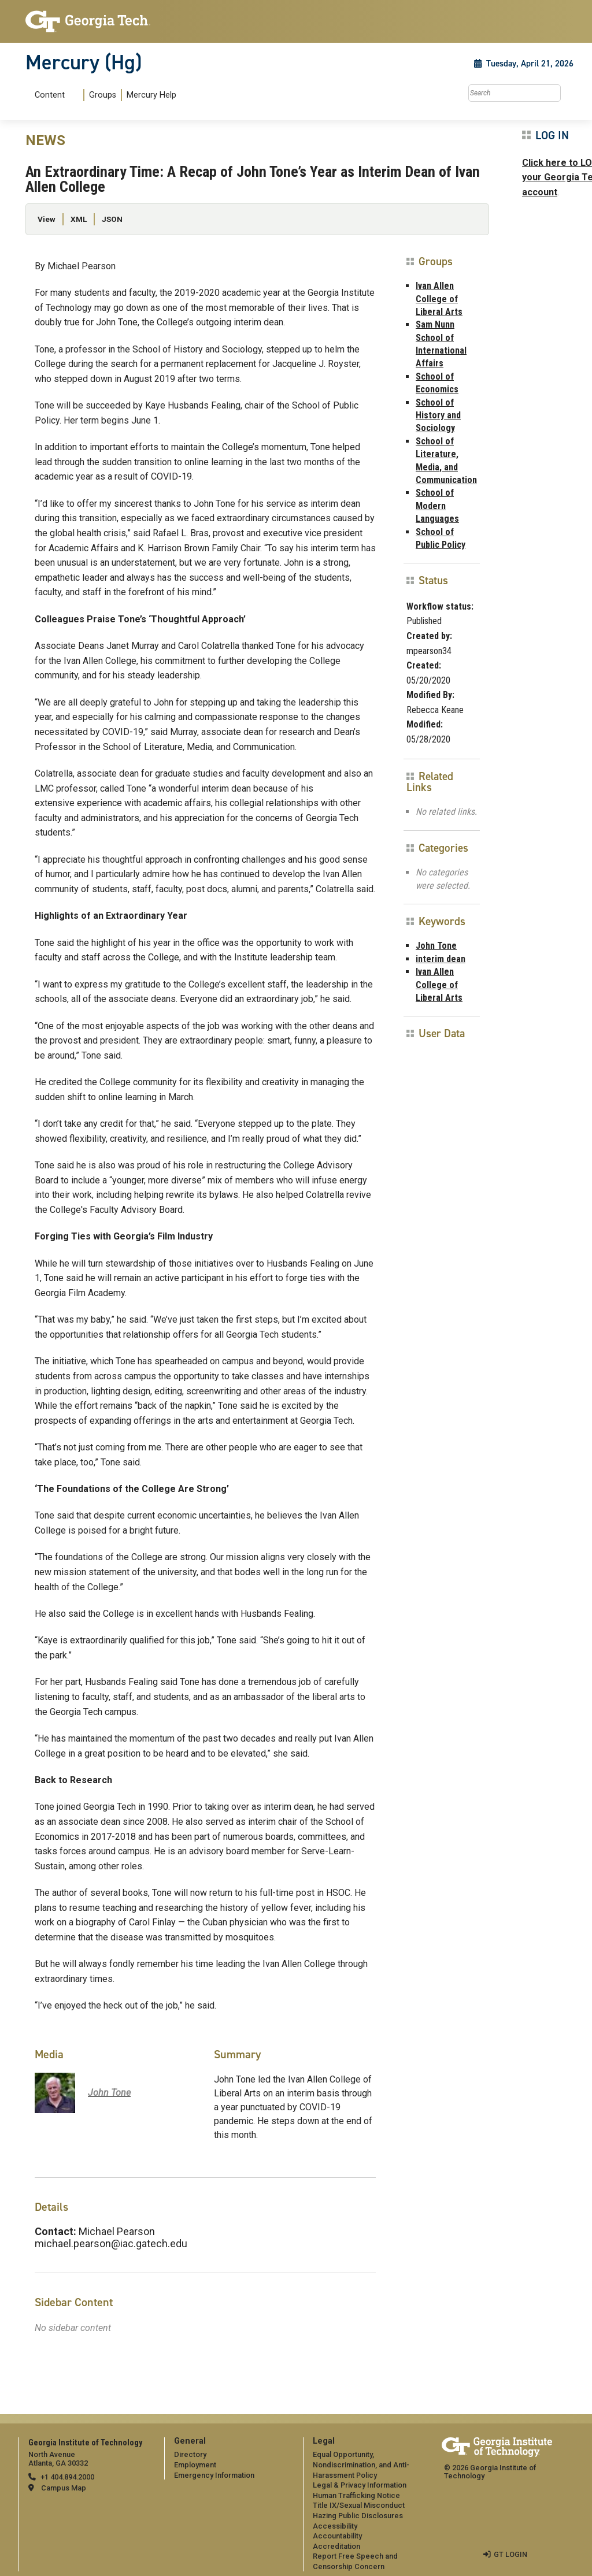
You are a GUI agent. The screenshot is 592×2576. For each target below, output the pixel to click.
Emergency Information (214, 2475)
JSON (112, 219)
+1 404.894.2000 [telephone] (67, 2477)
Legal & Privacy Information (359, 2485)
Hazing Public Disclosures (358, 2515)
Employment (195, 2464)
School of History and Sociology (438, 415)
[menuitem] (103, 95)
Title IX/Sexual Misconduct (359, 2505)
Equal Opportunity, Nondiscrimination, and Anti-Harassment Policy (361, 2464)
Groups (102, 95)
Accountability (337, 2536)
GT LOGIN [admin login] (510, 2554)
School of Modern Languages (437, 505)
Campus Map (63, 2488)
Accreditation (336, 2546)
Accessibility (335, 2526)
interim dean (440, 958)
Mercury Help (151, 95)
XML (79, 219)
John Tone (436, 945)
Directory (190, 2454)
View (47, 219)
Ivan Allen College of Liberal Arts (439, 298)
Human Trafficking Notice (356, 2495)
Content (50, 95)
